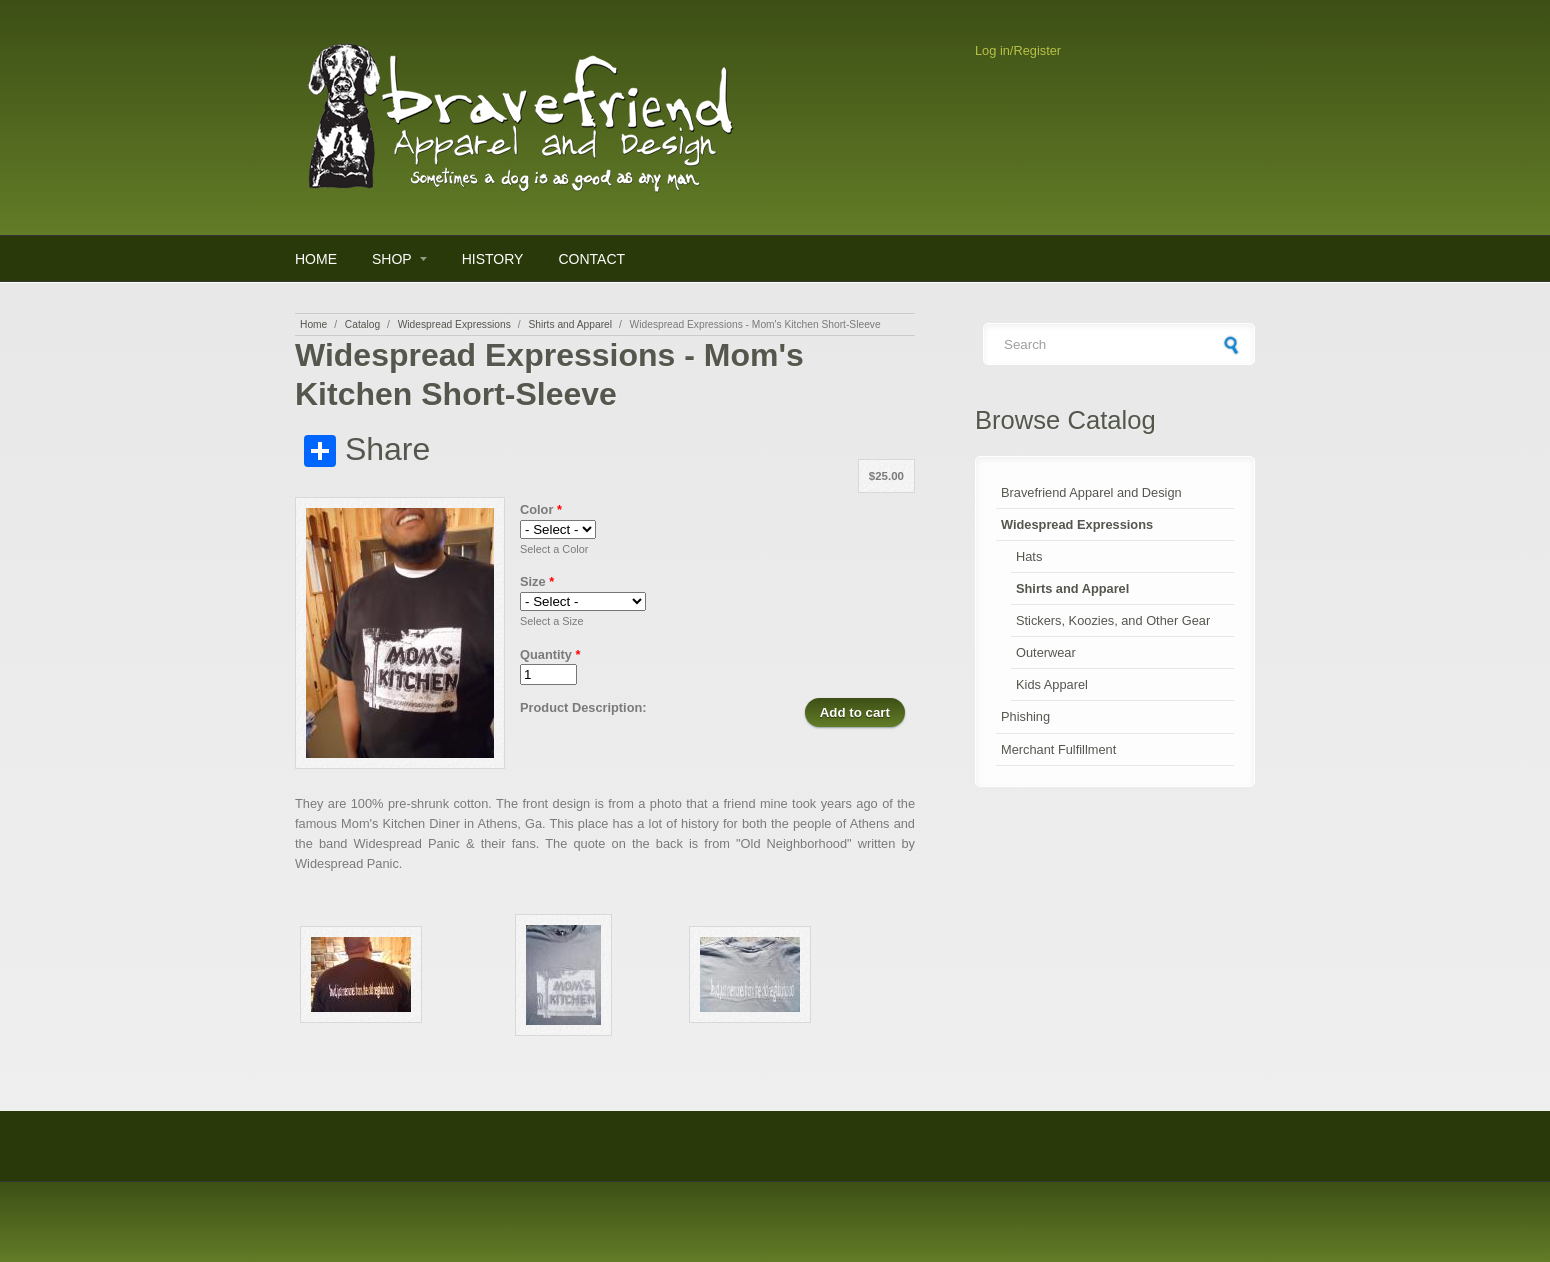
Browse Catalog (1065, 420)
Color (541, 509)
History (493, 259)
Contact (591, 259)
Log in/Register (1018, 50)
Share (367, 450)
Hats (1029, 556)
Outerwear (1046, 652)
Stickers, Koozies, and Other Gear (1113, 620)
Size (537, 581)
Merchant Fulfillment (1058, 749)
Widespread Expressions (454, 324)
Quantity (550, 654)
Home (316, 259)
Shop (392, 259)
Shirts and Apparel (570, 324)
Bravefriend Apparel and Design (1091, 492)
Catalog (362, 324)
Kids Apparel (1052, 684)
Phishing (1025, 716)
